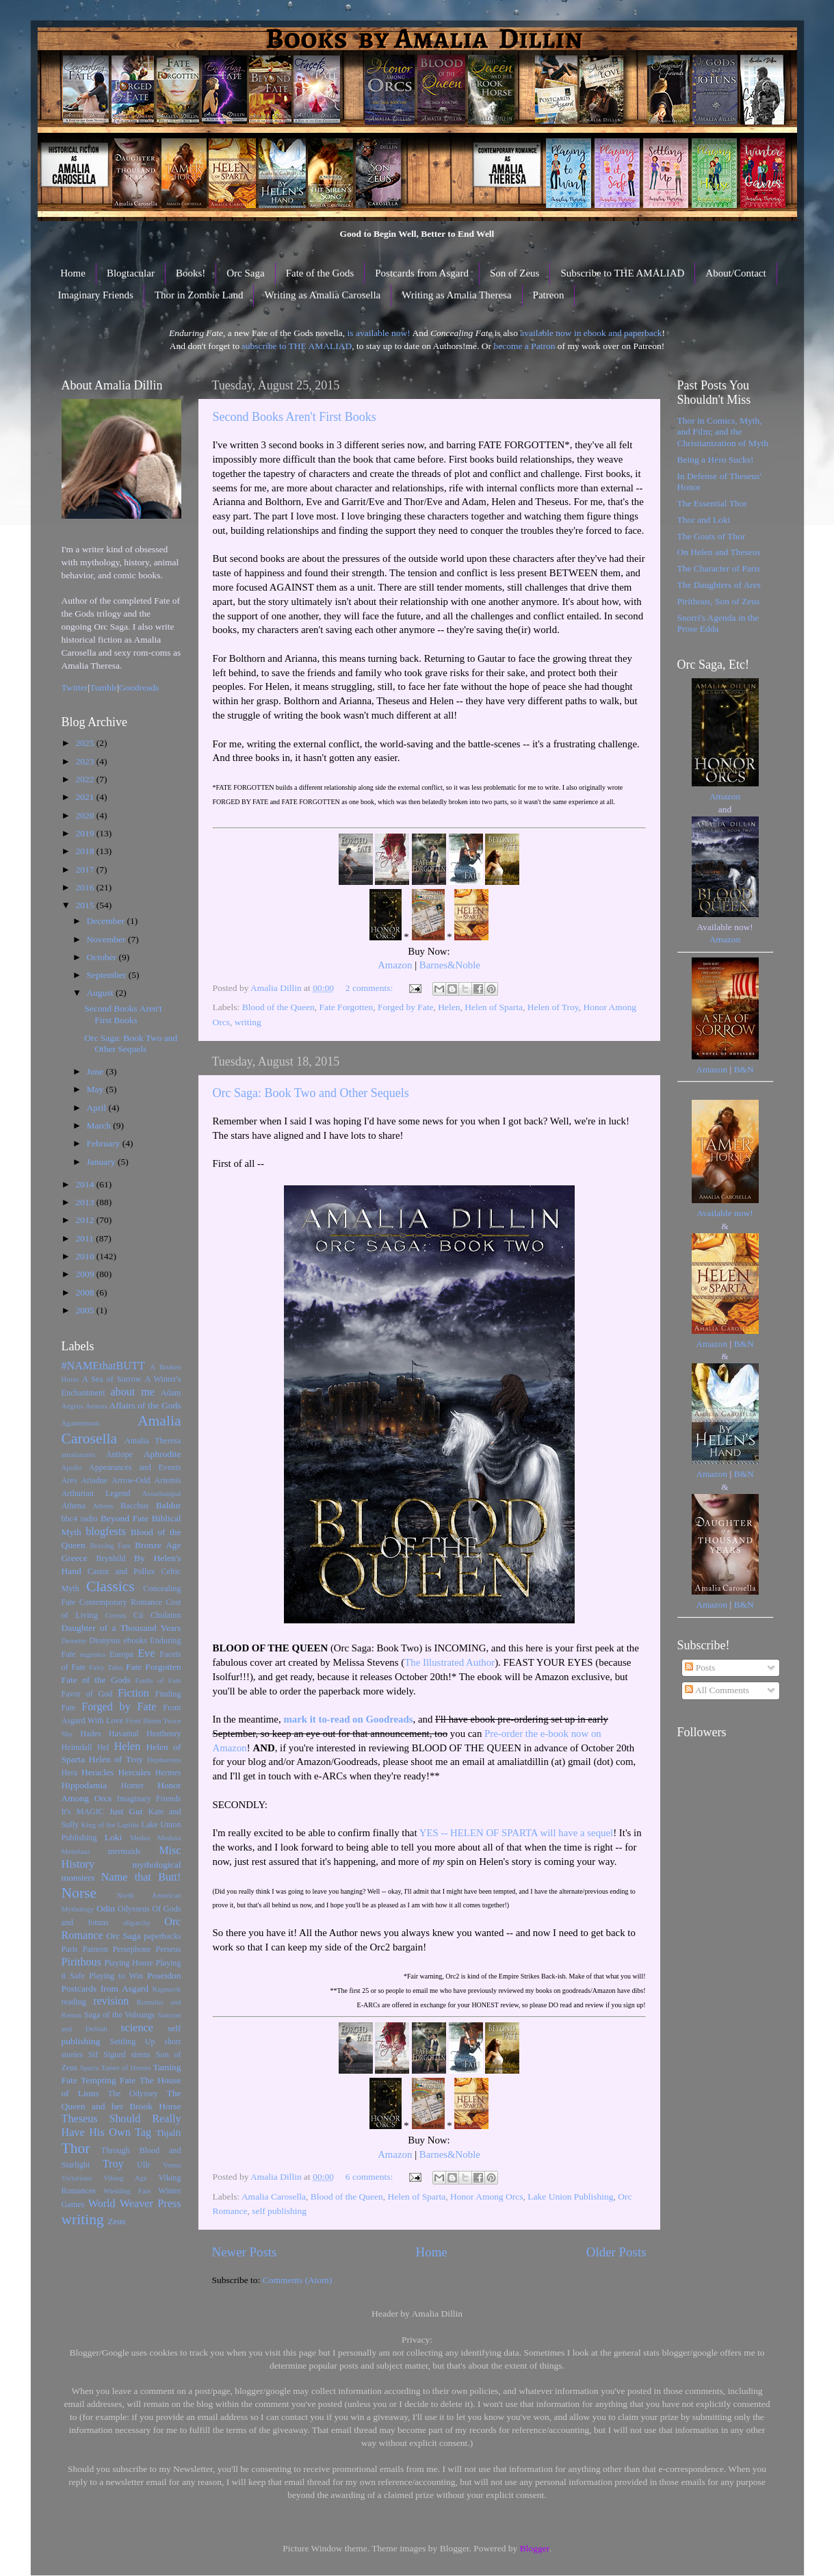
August (101, 993)
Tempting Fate (108, 2080)
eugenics (93, 1654)
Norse (79, 1893)
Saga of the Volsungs (119, 2015)
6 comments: (370, 2177)
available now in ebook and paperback (591, 333)
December (107, 921)
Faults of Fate (158, 1680)
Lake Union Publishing (570, 2196)
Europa (121, 1654)
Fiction (133, 1693)
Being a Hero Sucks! (715, 459)
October (103, 957)
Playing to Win (116, 1976)
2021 (85, 797)
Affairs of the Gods (145, 1405)
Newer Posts (244, 2252)
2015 (85, 905)
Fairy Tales (106, 1667)
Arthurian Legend (96, 1493)
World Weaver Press (134, 2204)
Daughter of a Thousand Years (121, 1628)
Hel (103, 1747)
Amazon (395, 964)
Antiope (119, 1454)
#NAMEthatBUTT (103, 1366)
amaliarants (79, 1454)
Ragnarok (167, 1989)
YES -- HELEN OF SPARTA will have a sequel (516, 1832)
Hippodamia (84, 1785)
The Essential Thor (712, 503)
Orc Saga (245, 273)
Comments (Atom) (298, 2280)
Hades (90, 1733)
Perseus (168, 1949)
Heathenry (163, 1733)
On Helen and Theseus (719, 552)
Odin (105, 1908)
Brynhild (110, 1558)
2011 (85, 1238)
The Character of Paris (719, 568)
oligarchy (136, 1922)
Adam (171, 1393)
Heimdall (77, 1747)
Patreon (548, 294)
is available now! (379, 333)
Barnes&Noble (449, 964)
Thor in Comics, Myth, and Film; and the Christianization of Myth (722, 431)
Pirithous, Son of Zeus (718, 601)
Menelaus (76, 1851)
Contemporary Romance (120, 1602)
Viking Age (125, 2178)
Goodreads (139, 687)
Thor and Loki (704, 520)
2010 (85, 1256)
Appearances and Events (135, 1467)
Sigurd (114, 2054)
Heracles (97, 1772)
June (96, 1071)
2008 (85, 1292)
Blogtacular (131, 273)
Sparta (89, 2067)
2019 (85, 833)
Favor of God (87, 1694)
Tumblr (103, 687)
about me (132, 1392)
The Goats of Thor (711, 536)
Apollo (72, 1467)
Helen (449, 1007)
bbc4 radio (80, 1518)
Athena (74, 1505)
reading (74, 2002)
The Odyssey (133, 2093)
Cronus (115, 1615)
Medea (140, 1837)
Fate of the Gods (320, 273)
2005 (85, 1310)
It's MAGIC (83, 1811)
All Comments (717, 1690)
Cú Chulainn (157, 1615)
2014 (85, 1184)
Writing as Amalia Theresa (456, 294)
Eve (146, 1653)
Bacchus (134, 1505)
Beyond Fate (124, 1518)
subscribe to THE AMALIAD (297, 346)
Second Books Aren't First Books (294, 417)
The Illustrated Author (449, 1662)
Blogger (534, 2548)
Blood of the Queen (278, 1007)
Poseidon (164, 1975)
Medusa (169, 1837)
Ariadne (94, 1480)
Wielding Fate (127, 2191)
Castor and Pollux (121, 1571)
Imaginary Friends (95, 294)
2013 (85, 1202)
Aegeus (72, 1406)
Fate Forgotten (346, 1007)
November (107, 939)
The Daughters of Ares (719, 585)
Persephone (132, 1949)
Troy (113, 2164)
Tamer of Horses (126, 2067)
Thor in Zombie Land (199, 294)
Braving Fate (110, 1545)
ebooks (135, 1640)
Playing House (128, 1963)
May (96, 1089)
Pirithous (81, 1962)
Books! (190, 273)
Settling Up (132, 2041)
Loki (113, 1837)
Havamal (124, 1733)
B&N (743, 1069)
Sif (93, 2054)
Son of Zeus (515, 273)
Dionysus (105, 1640)
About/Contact (735, 273)
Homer (132, 1785)
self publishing (279, 2211)
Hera (70, 1772)
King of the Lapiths (110, 1824)
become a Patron (524, 346)
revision (111, 2001)
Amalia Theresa (153, 1440)
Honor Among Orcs (486, 2196)
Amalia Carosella (274, 2196)
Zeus (116, 2221)
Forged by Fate (406, 1007)
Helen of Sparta (494, 1007)
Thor (76, 2148)
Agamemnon (81, 1423)
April (98, 1108)
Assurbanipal (161, 1493)
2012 (85, 1220)
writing (248, 1022)
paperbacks (162, 1936)
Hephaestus (164, 1759)
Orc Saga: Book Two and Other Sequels (311, 1093)
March (100, 1125)
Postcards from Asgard (422, 273)
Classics (110, 1586)
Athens (103, 1506)
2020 (85, 815)
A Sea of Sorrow (112, 1379)
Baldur (168, 1505)
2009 (85, 1274)
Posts (700, 1667)
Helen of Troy (553, 1007)
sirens (140, 2054)
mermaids (124, 1851)
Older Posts (616, 2252)
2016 (85, 887)
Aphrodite (162, 1454)
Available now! (724, 1213)
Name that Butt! (141, 1877)
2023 (85, 761)
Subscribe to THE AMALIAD (622, 273)
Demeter (74, 1640)
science (136, 2028)
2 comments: (370, 988)
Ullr (144, 2164)
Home (73, 273)
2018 (85, 851)
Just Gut (125, 1811)
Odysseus (134, 1909)
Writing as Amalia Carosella (322, 294)
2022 (85, 779)
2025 (85, 743)
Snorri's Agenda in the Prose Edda (718, 623)
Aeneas (96, 1406)
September (108, 975)
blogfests (105, 1531)
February (104, 1143)
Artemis (167, 1480)
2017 (85, 869)
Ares (69, 1480)
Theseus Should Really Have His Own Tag (121, 2126)
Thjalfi (168, 2133)
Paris (70, 1949)
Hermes (168, 1772)
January (102, 1162)
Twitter (75, 687)
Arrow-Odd (131, 1480)
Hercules (134, 1772)
